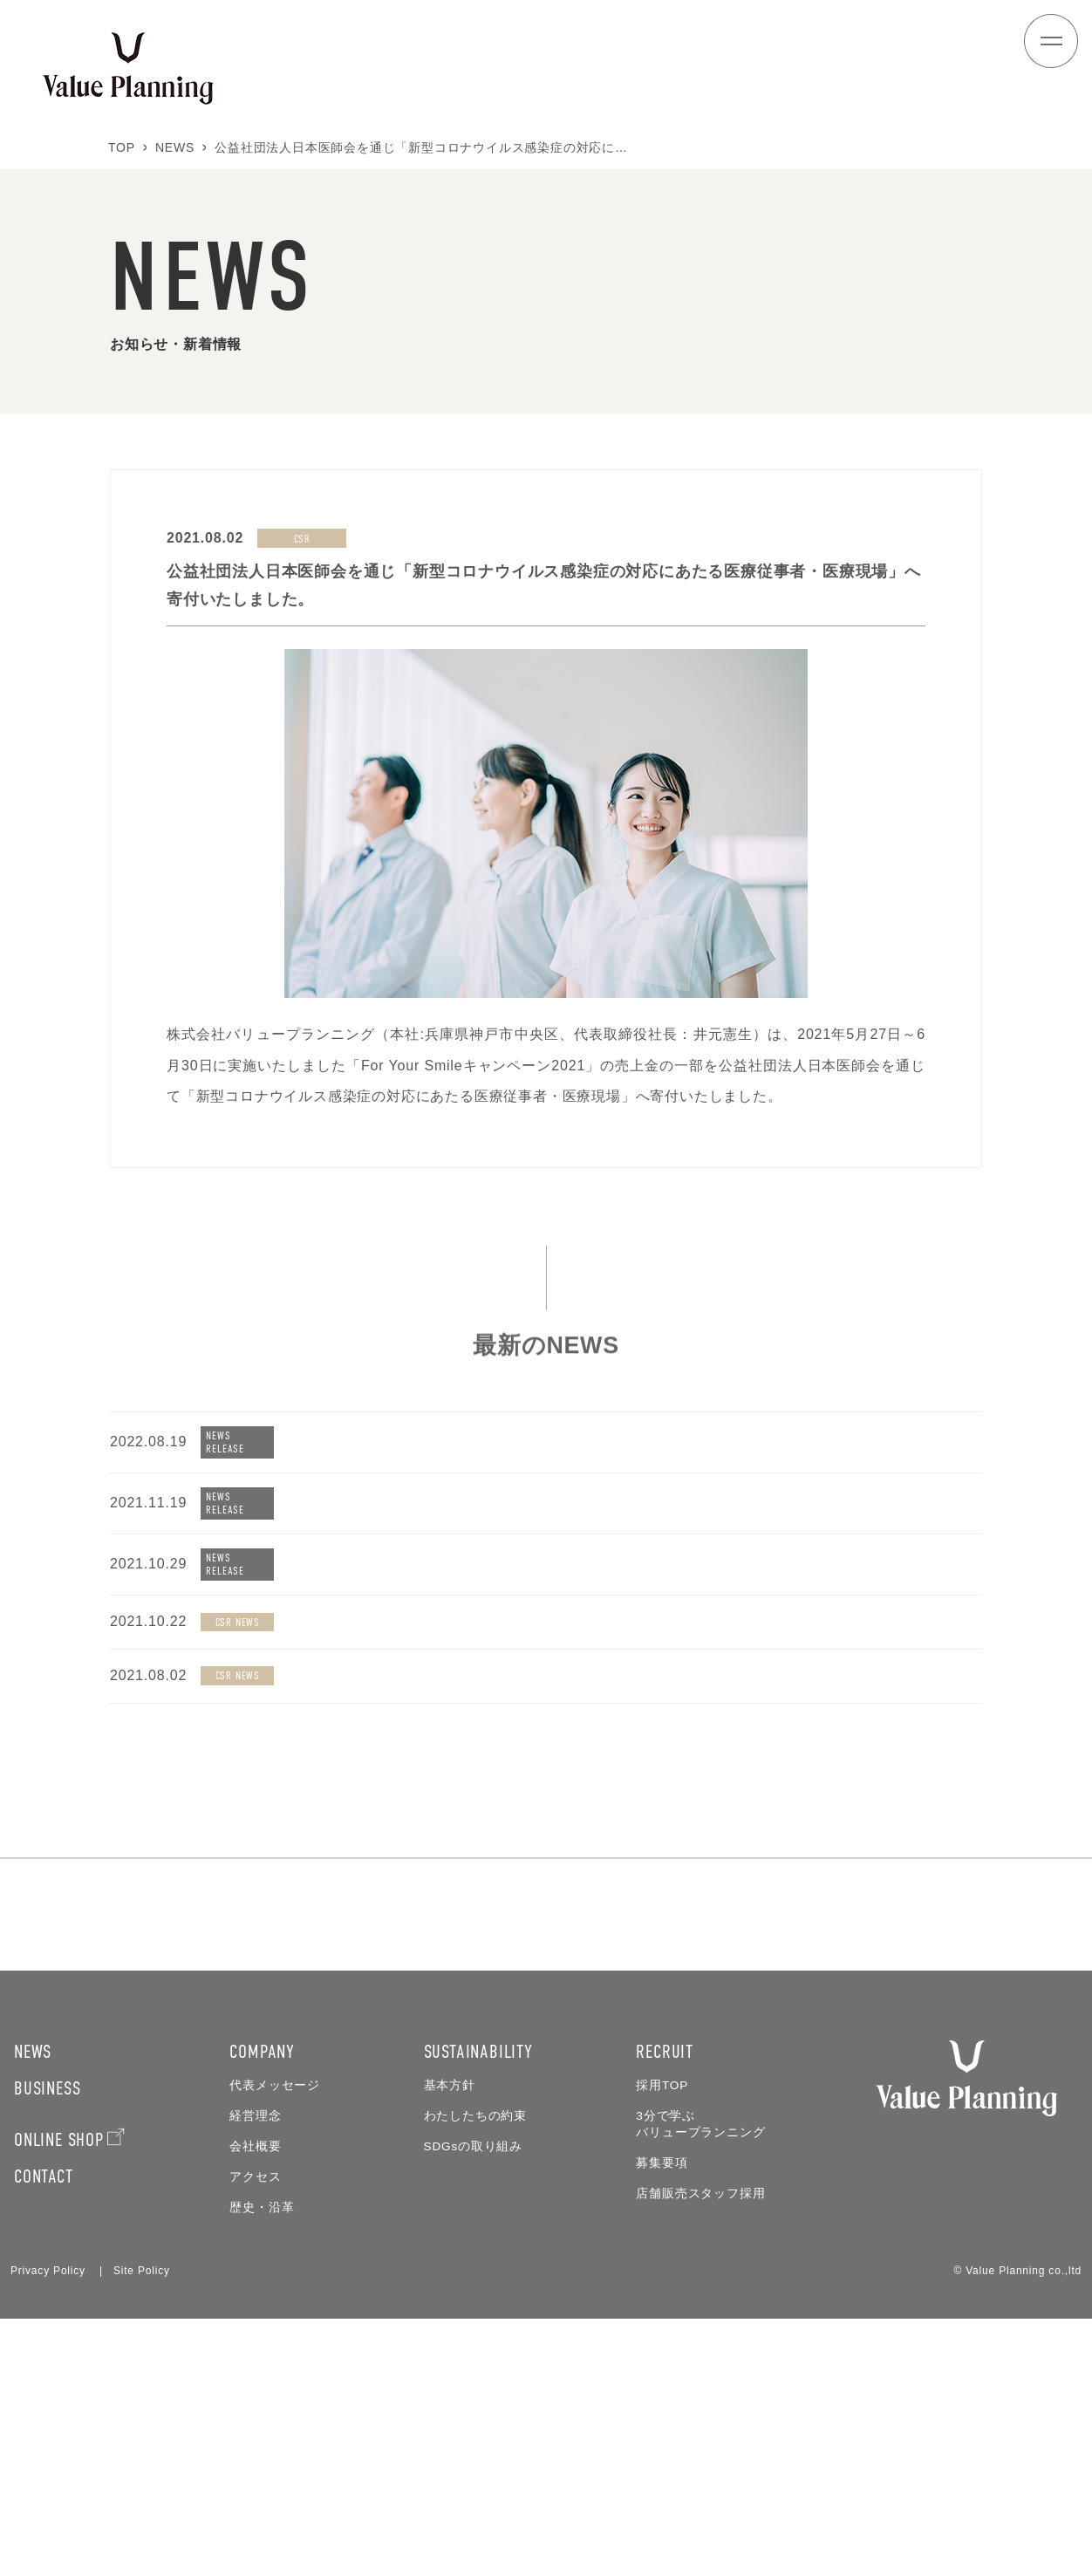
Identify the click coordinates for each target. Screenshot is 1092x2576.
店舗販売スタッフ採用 (700, 2450)
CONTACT (43, 2433)
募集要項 (661, 2420)
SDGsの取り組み (473, 2403)
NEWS (32, 2309)
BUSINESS (47, 2345)
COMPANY (262, 2309)
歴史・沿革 (261, 2464)
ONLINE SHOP (59, 2397)
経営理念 (255, 2373)
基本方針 (449, 2342)
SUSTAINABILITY (478, 2309)
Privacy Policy (47, 2528)
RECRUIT (664, 2309)
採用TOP (662, 2342)
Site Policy (141, 2528)
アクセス (255, 2434)
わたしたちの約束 (475, 2373)
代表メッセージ (274, 2342)
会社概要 (255, 2403)
